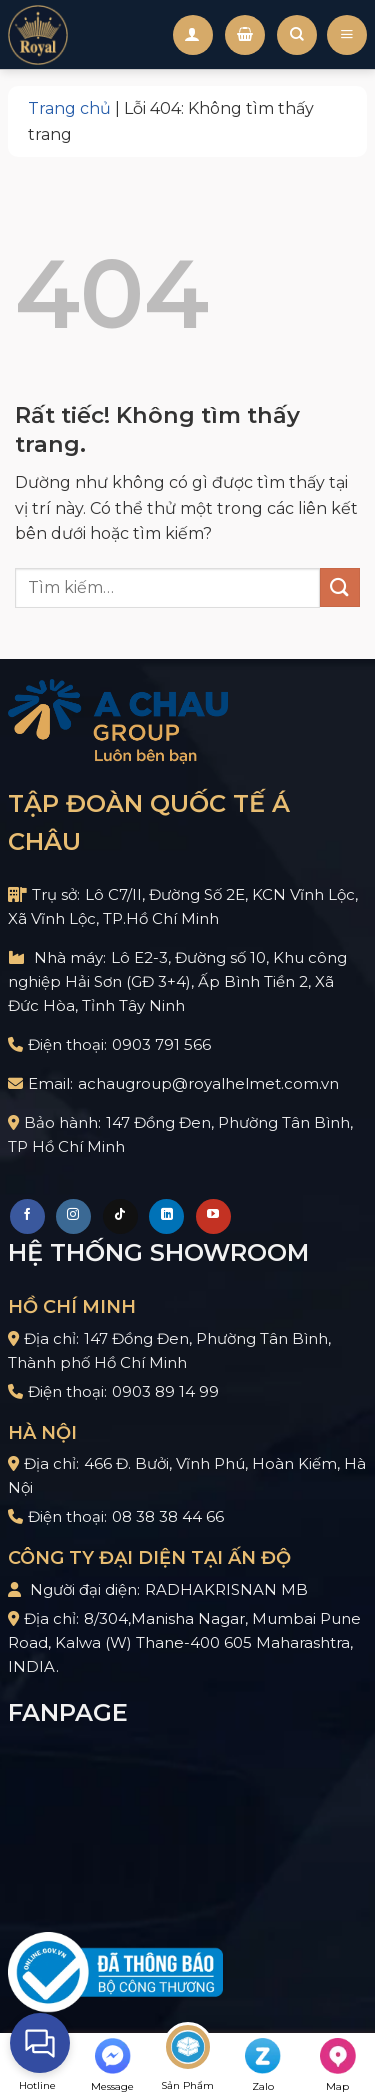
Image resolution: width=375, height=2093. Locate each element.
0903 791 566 (161, 1044)
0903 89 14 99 (165, 1391)
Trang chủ (69, 108)
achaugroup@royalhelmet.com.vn (208, 1083)
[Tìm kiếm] (297, 35)
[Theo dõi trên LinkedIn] (166, 1216)
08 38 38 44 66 (168, 1516)
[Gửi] (340, 587)
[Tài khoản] (193, 35)
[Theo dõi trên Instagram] (73, 1216)
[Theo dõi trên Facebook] (27, 1216)
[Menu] (347, 34)
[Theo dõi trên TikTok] (120, 1216)
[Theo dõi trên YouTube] (213, 1216)
